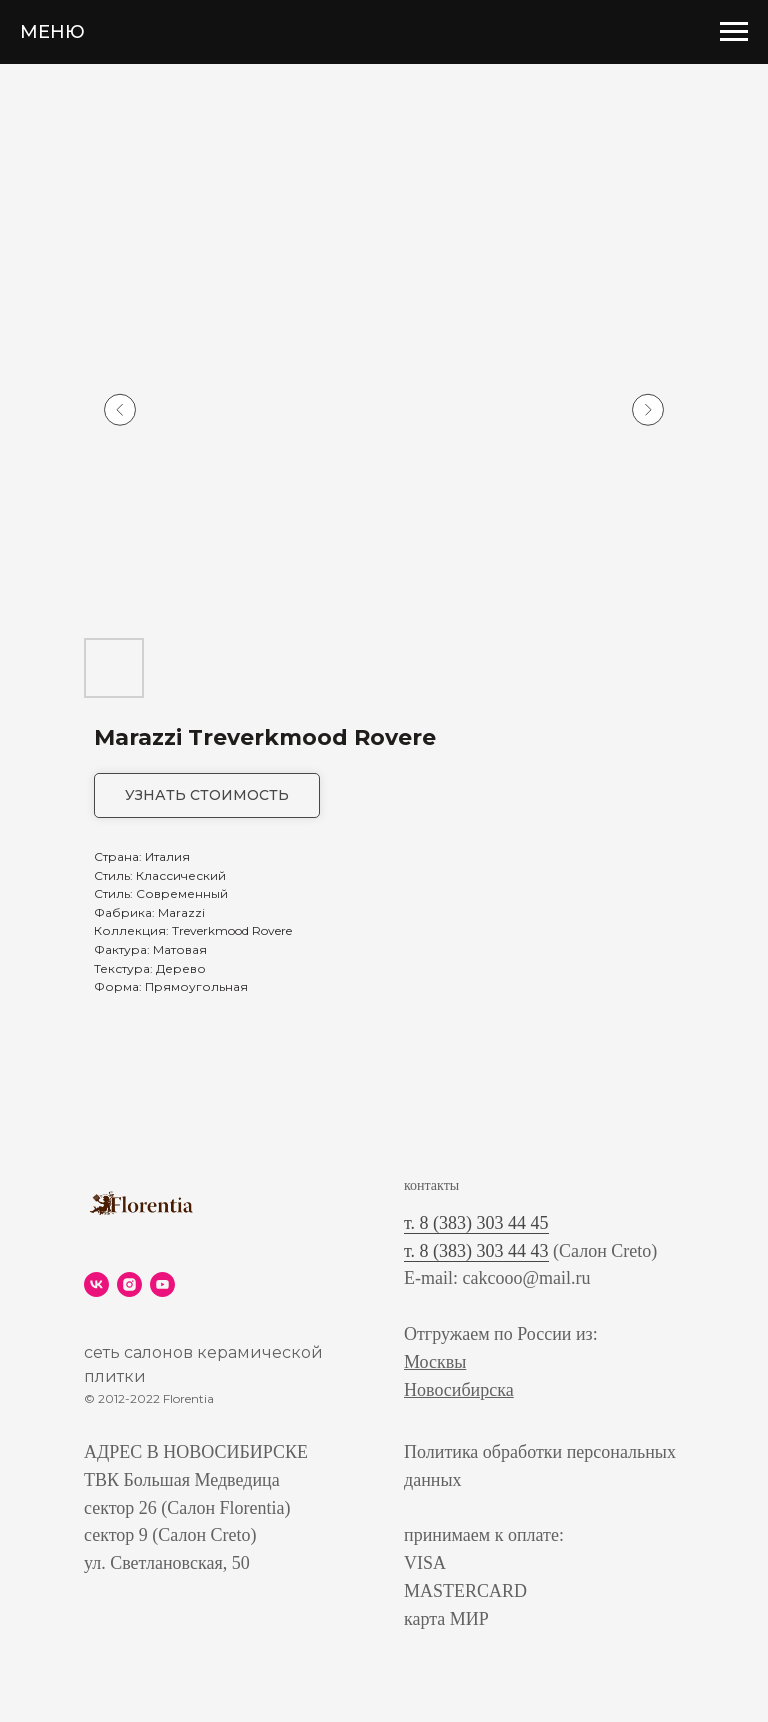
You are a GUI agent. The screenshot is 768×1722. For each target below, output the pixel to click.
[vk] (96, 1284)
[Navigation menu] (734, 32)
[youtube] (162, 1284)
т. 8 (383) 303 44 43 (476, 1251)
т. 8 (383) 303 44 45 (476, 1223)
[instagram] (129, 1284)
